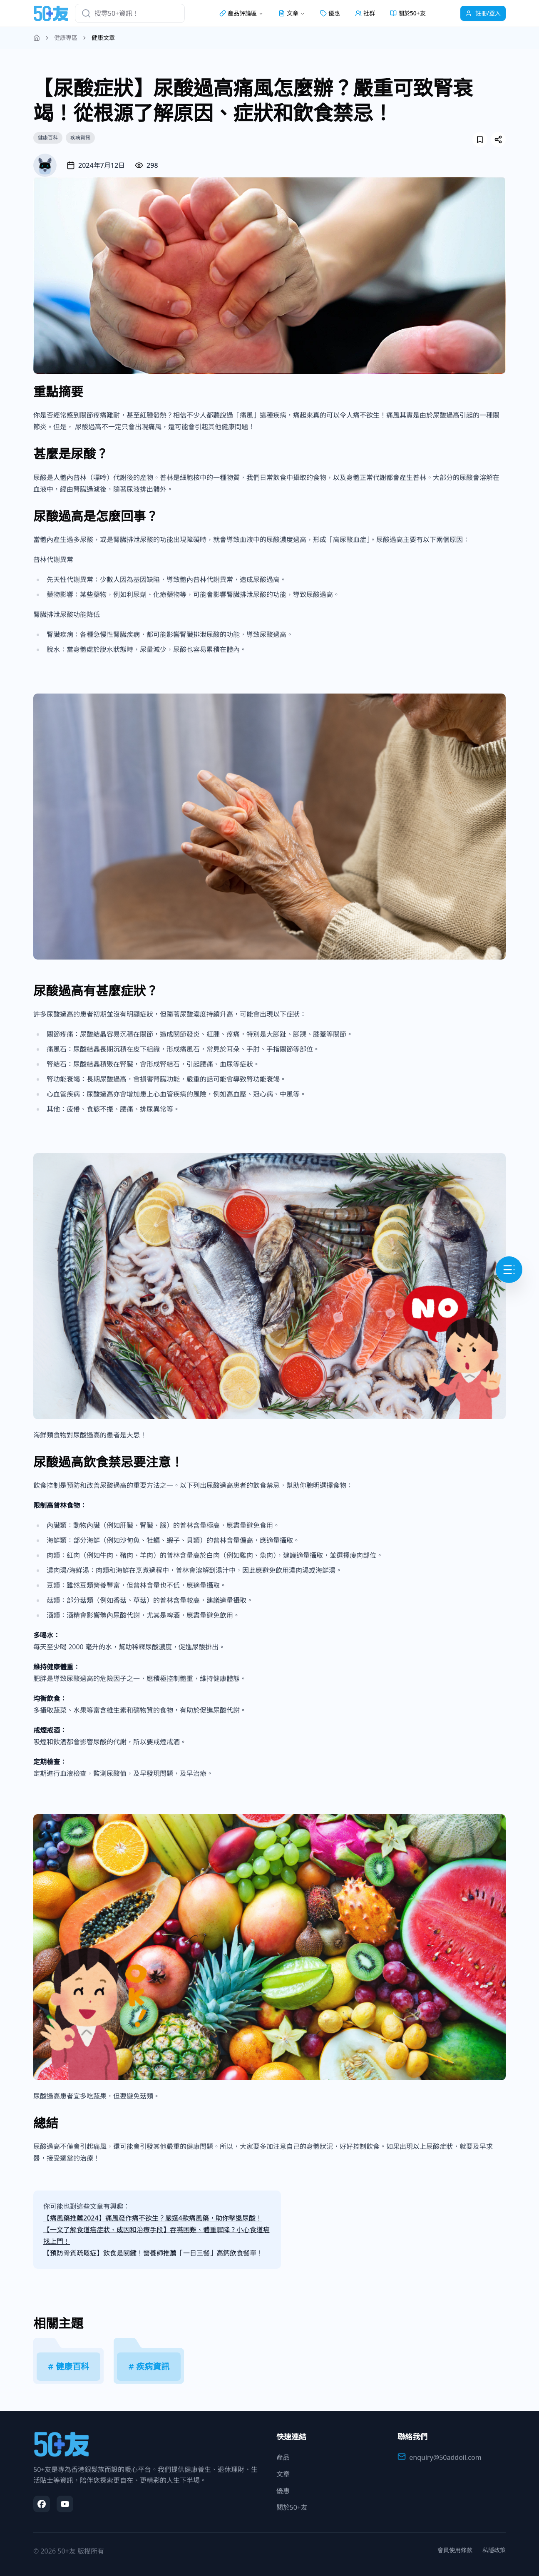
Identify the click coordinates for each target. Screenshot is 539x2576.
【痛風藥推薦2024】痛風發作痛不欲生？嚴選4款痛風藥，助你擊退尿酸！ (152, 2218)
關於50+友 (408, 13)
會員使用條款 (454, 2550)
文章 (283, 2474)
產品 (283, 2457)
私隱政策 (494, 2550)
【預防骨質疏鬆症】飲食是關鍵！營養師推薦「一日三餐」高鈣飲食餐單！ (153, 2253)
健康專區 (65, 38)
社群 (365, 13)
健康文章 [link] (103, 38)
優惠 (330, 13)
